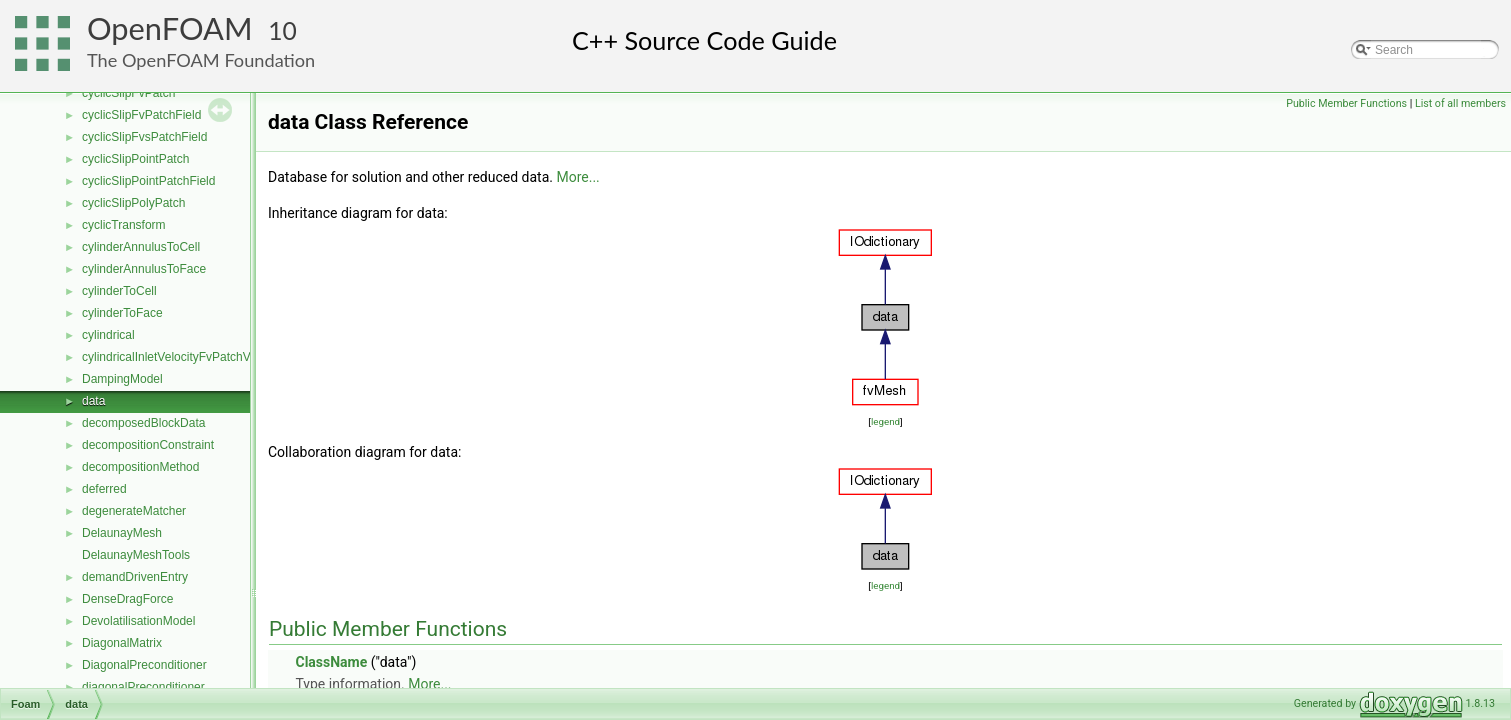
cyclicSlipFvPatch (128, 93)
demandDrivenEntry (135, 577)
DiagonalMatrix (122, 643)
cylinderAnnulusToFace (144, 269)
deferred (104, 489)
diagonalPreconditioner (143, 687)
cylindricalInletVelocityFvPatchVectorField (192, 357)
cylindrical (108, 335)
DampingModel (122, 379)
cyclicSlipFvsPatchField (144, 137)
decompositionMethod (140, 467)
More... (577, 177)
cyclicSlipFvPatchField (141, 115)
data (93, 401)
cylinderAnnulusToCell (141, 247)
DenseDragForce (127, 599)
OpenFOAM (170, 28)
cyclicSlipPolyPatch (133, 203)
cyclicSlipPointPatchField (148, 181)
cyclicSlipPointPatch (135, 159)
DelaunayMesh (122, 533)
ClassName (331, 662)
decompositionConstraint (148, 445)
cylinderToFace (122, 313)
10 (282, 30)
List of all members (1460, 103)
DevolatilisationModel (138, 621)
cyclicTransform (124, 225)
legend (885, 421)
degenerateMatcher (134, 511)
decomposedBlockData (143, 423)
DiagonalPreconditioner (144, 665)
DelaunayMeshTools (136, 555)
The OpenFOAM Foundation (201, 60)
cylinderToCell (119, 291)
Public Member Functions (1346, 103)
